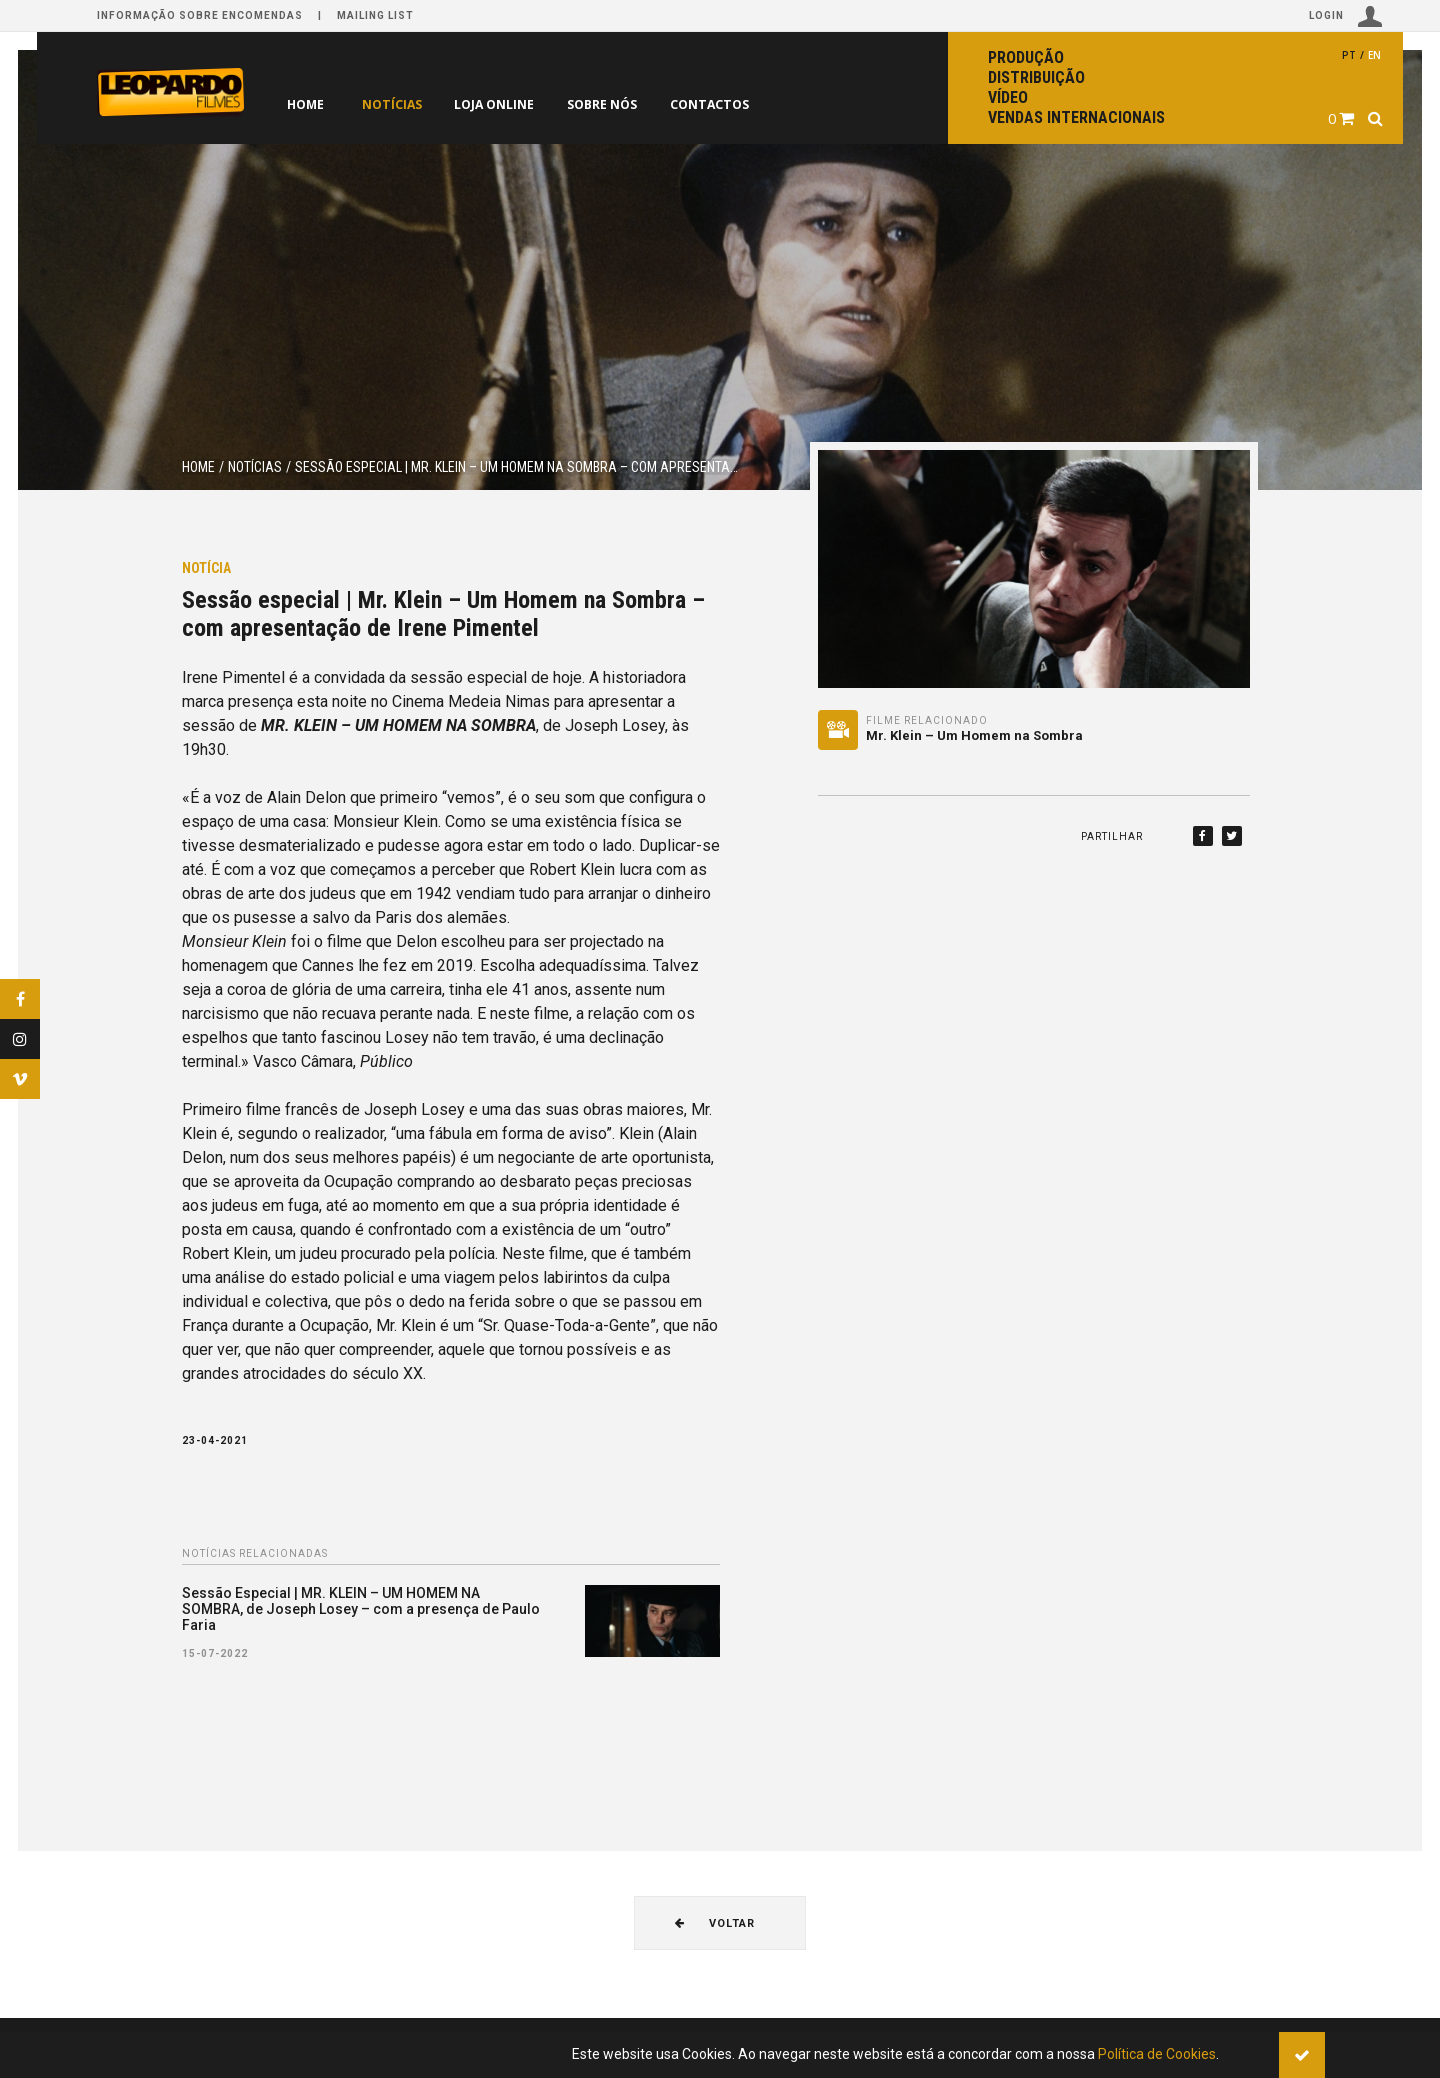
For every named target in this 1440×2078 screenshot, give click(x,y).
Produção (1026, 57)
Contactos (743, 104)
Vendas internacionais (1076, 117)
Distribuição (1036, 77)
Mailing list (375, 15)
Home (305, 104)
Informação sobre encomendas (200, 15)
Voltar (715, 1923)
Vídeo (1008, 97)
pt (1349, 55)
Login (1346, 16)
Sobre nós (627, 104)
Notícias (396, 104)
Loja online (509, 104)
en (1374, 55)
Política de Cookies (1157, 2054)
